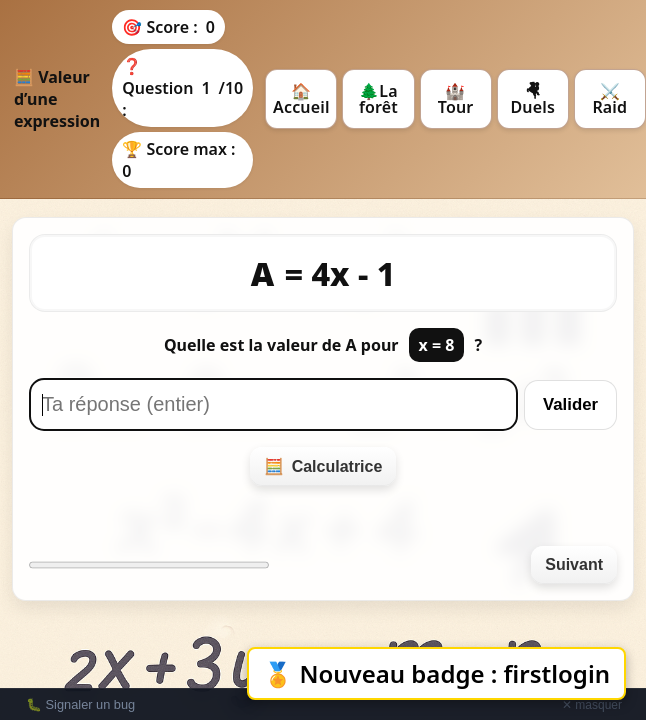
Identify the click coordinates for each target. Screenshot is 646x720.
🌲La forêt (378, 99)
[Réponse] (273, 404)
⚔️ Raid (609, 99)
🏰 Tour (456, 99)
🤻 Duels (532, 99)
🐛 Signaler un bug (80, 704)
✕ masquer (592, 705)
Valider (570, 404)
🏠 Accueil (301, 99)
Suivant (574, 564)
